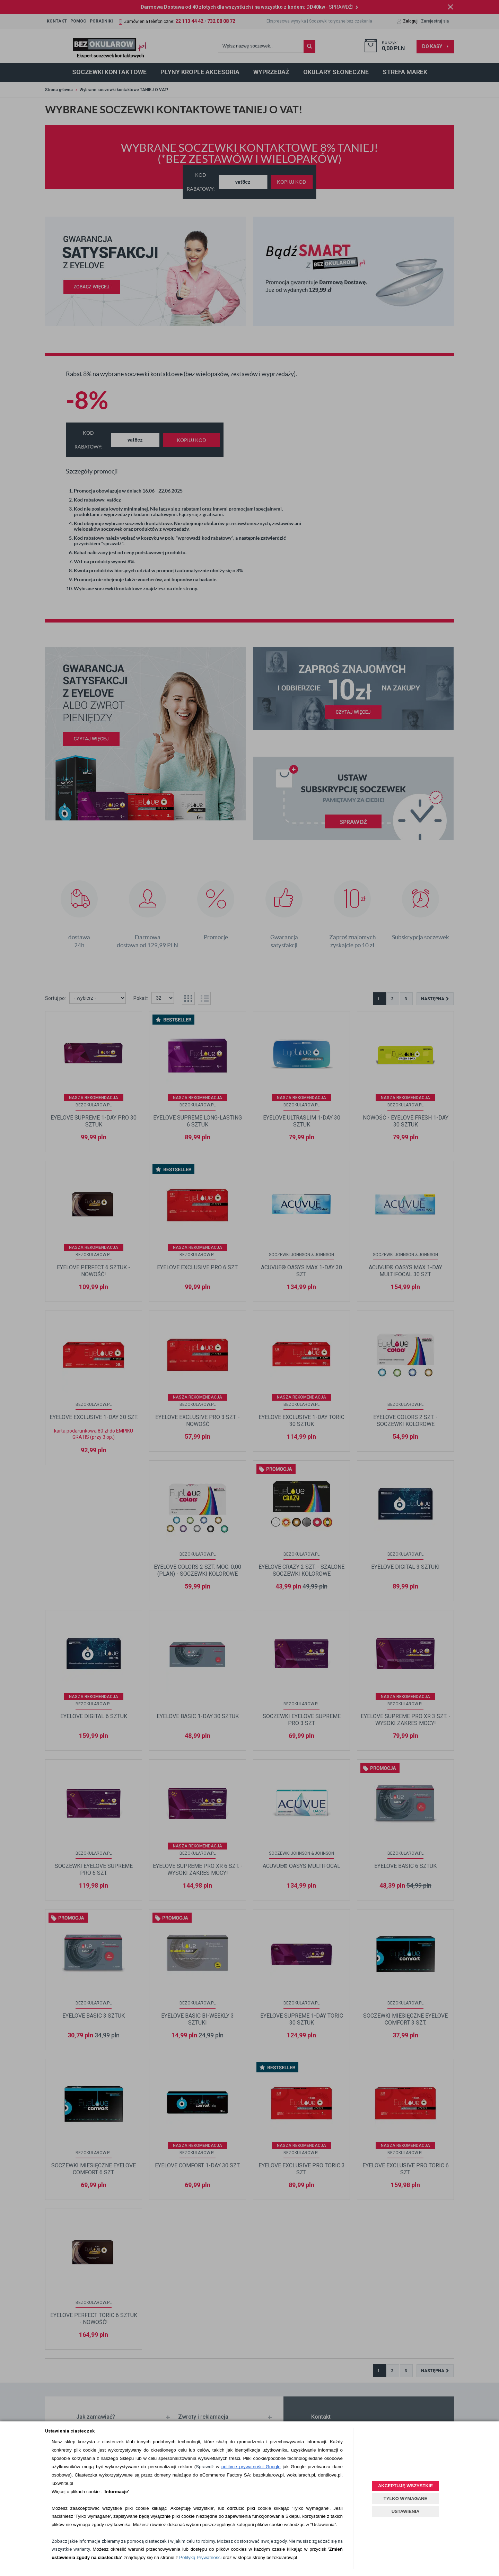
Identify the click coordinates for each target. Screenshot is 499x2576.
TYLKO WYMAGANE (405, 2498)
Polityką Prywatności (200, 2557)
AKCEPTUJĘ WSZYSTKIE (405, 2485)
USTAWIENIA (406, 2511)
